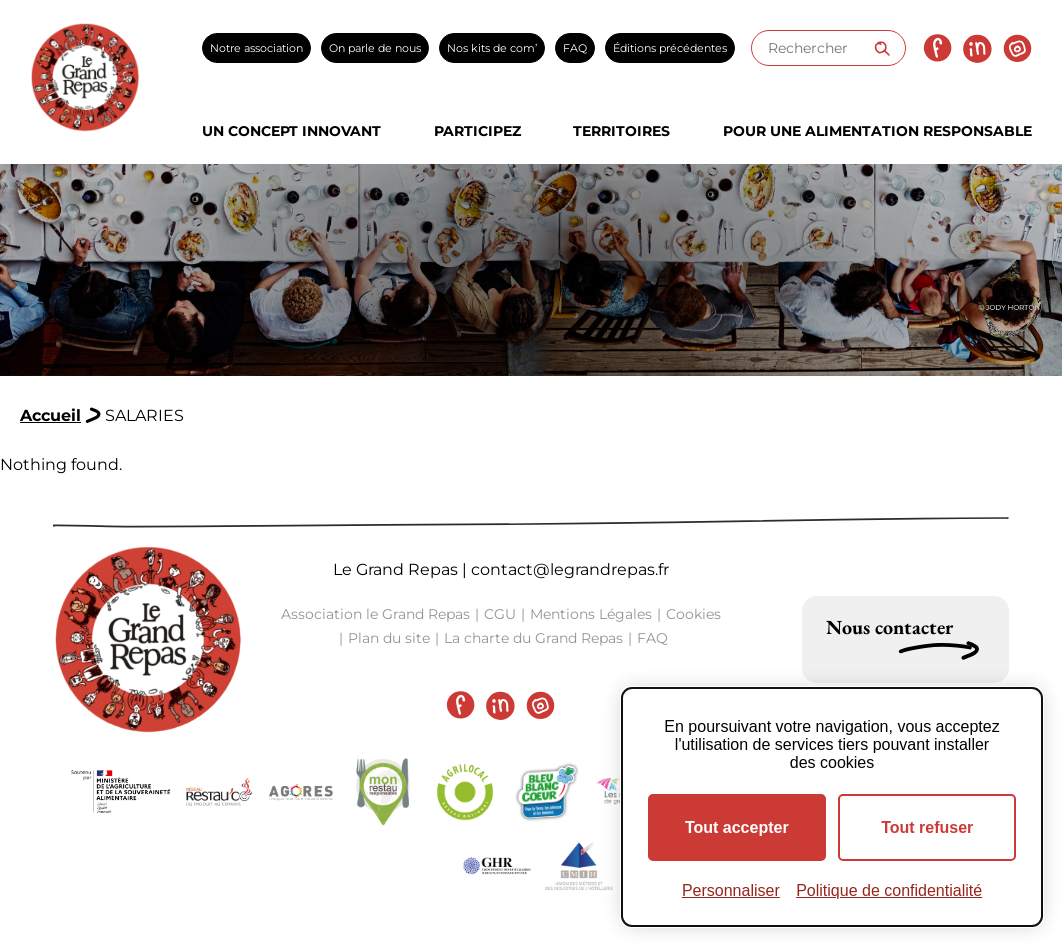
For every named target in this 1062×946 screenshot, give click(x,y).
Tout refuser (927, 827)
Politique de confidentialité (889, 890)
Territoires (621, 131)
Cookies (693, 614)
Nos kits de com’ (492, 48)
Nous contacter (889, 627)
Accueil (50, 415)
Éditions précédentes (670, 48)
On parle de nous (375, 48)
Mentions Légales (591, 614)
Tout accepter (737, 827)
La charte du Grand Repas (533, 638)
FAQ (575, 48)
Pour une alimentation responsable (877, 131)
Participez (477, 131)
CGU (500, 614)
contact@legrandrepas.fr (570, 569)
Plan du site (389, 638)
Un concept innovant (291, 131)
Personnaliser (731, 890)
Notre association (256, 48)
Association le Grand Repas (375, 614)
